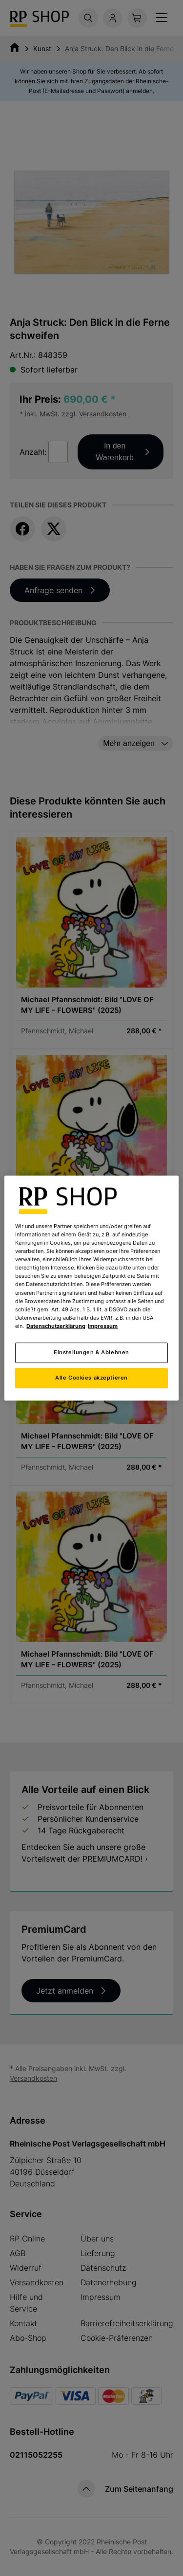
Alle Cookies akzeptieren (91, 1377)
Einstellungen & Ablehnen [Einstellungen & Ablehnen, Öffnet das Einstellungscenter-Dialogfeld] (91, 1352)
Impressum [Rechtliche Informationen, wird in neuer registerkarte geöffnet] (103, 1326)
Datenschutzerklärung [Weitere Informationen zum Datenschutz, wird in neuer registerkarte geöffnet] (55, 1326)
